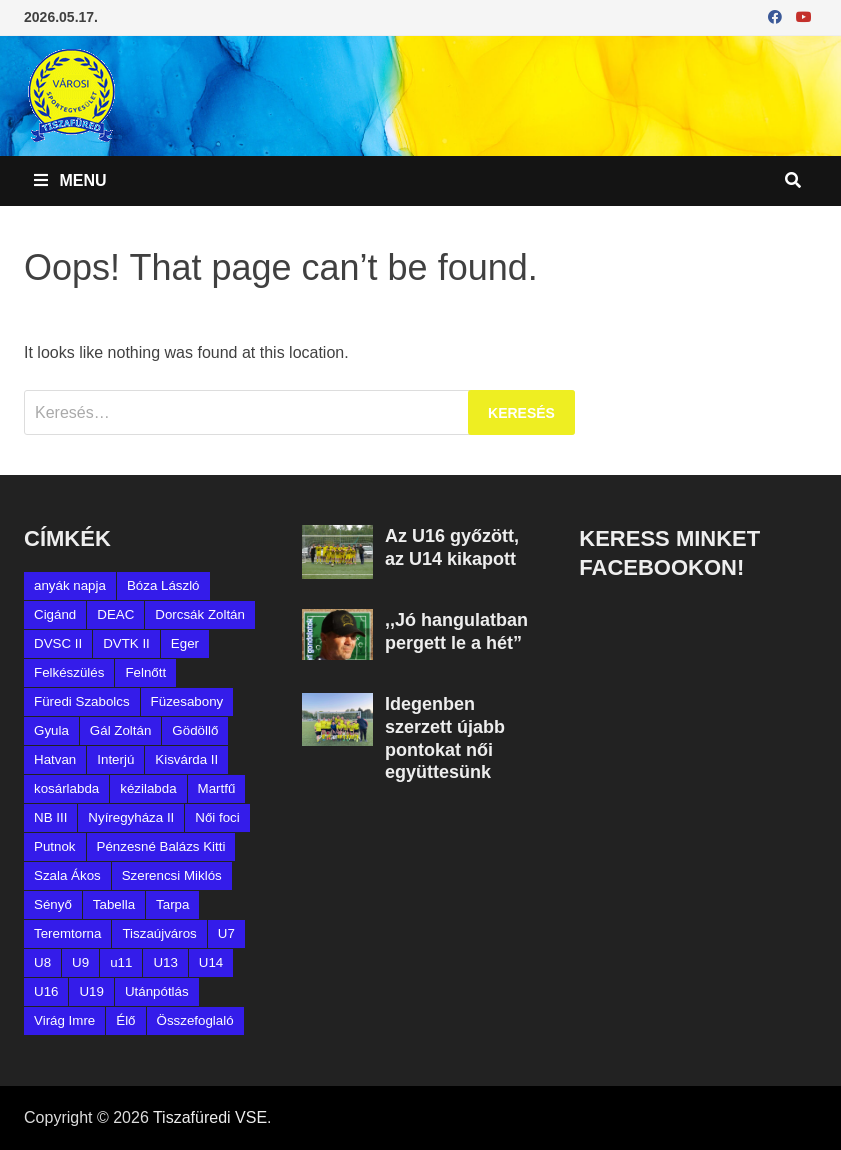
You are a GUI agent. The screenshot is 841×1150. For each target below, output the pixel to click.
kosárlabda (66, 788)
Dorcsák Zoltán (200, 614)
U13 (165, 962)
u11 (121, 962)
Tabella (114, 904)
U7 (226, 933)
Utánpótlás (157, 991)
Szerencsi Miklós (172, 875)
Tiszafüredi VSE (210, 1117)
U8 (42, 962)
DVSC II (58, 643)
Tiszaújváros (159, 933)
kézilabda (148, 788)
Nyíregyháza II (131, 817)
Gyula (51, 730)
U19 (91, 991)
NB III (50, 817)
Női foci (217, 817)
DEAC (115, 614)
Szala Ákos (67, 875)
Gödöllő (195, 730)
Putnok (55, 846)
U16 (46, 991)
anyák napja (70, 585)
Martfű (217, 788)
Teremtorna (67, 933)
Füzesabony (187, 701)
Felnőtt (145, 672)
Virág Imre (64, 1020)
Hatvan (55, 759)
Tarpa (172, 904)
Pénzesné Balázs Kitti (161, 846)
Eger (185, 643)
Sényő (53, 904)
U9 (80, 962)
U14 (211, 962)
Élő (125, 1020)
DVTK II (126, 643)
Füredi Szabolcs (82, 701)
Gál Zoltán (121, 730)
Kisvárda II (186, 759)
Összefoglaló (195, 1020)
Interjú (115, 759)
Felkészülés (69, 672)
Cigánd (55, 614)
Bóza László (163, 585)
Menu (70, 180)
